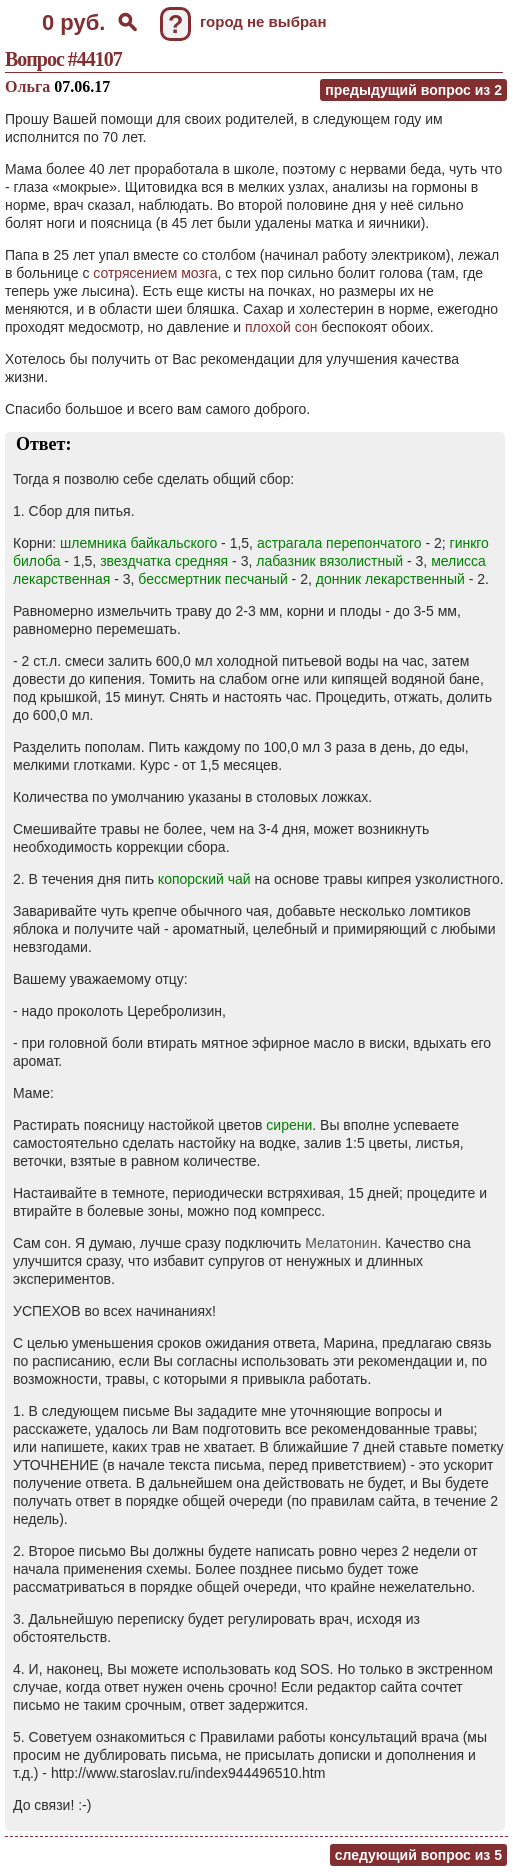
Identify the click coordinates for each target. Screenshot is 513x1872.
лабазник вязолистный (329, 561)
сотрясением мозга (155, 273)
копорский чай (204, 879)
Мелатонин (341, 1243)
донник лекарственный (390, 579)
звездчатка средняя (164, 561)
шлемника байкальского (138, 543)
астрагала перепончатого (339, 543)
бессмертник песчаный (212, 579)
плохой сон (281, 327)
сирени (289, 1125)
